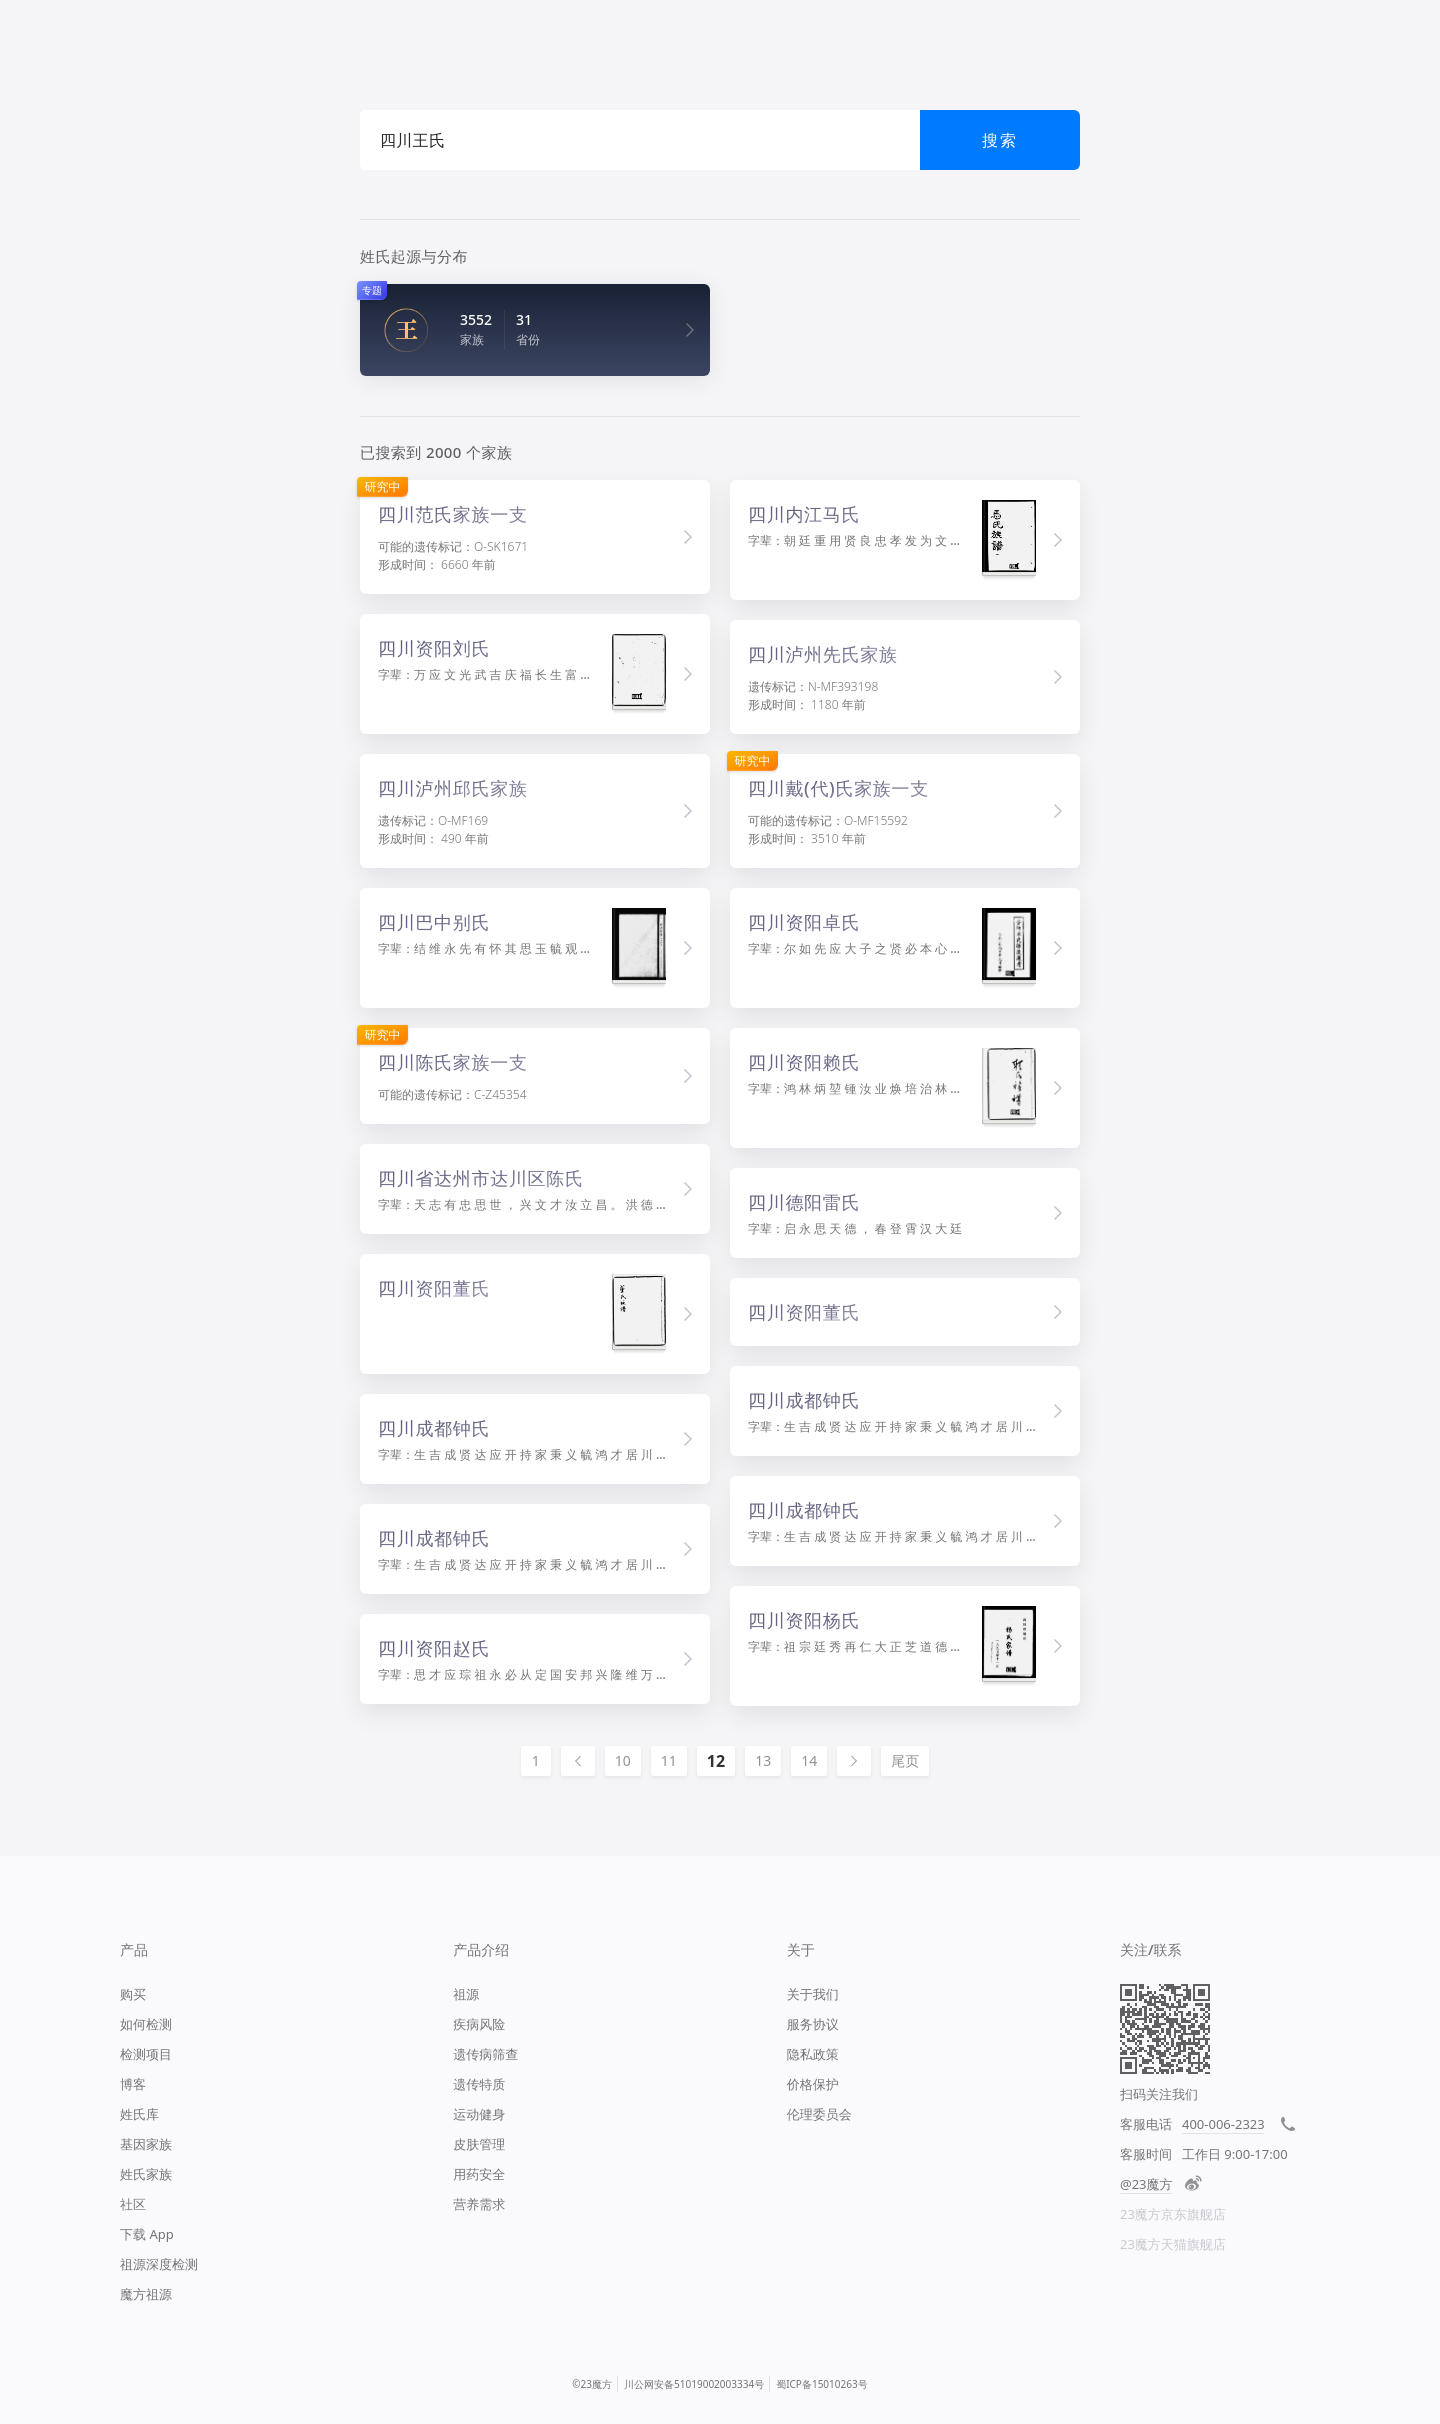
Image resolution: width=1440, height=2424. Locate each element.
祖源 (466, 1994)
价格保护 (813, 2084)
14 (809, 1760)
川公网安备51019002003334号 (694, 2384)
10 (623, 1760)
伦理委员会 (819, 2114)
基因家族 (146, 2144)
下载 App (147, 2234)
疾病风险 (479, 2024)
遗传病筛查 (485, 2054)
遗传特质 (479, 2084)
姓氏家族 (146, 2174)
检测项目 (146, 2054)
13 (763, 1760)
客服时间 (1146, 2154)
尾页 (905, 1760)
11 (669, 1760)
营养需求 (479, 2204)
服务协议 (813, 2024)
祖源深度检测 (159, 2264)
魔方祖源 (146, 2294)
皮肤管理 (479, 2144)
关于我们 (813, 1994)
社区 (133, 2204)
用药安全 (479, 2174)
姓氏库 (139, 2114)
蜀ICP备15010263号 (822, 2384)
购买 (133, 1994)
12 (716, 1761)
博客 (133, 2084)
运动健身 (479, 2114)
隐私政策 (813, 2054)
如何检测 (146, 2024)
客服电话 (1146, 2124)
